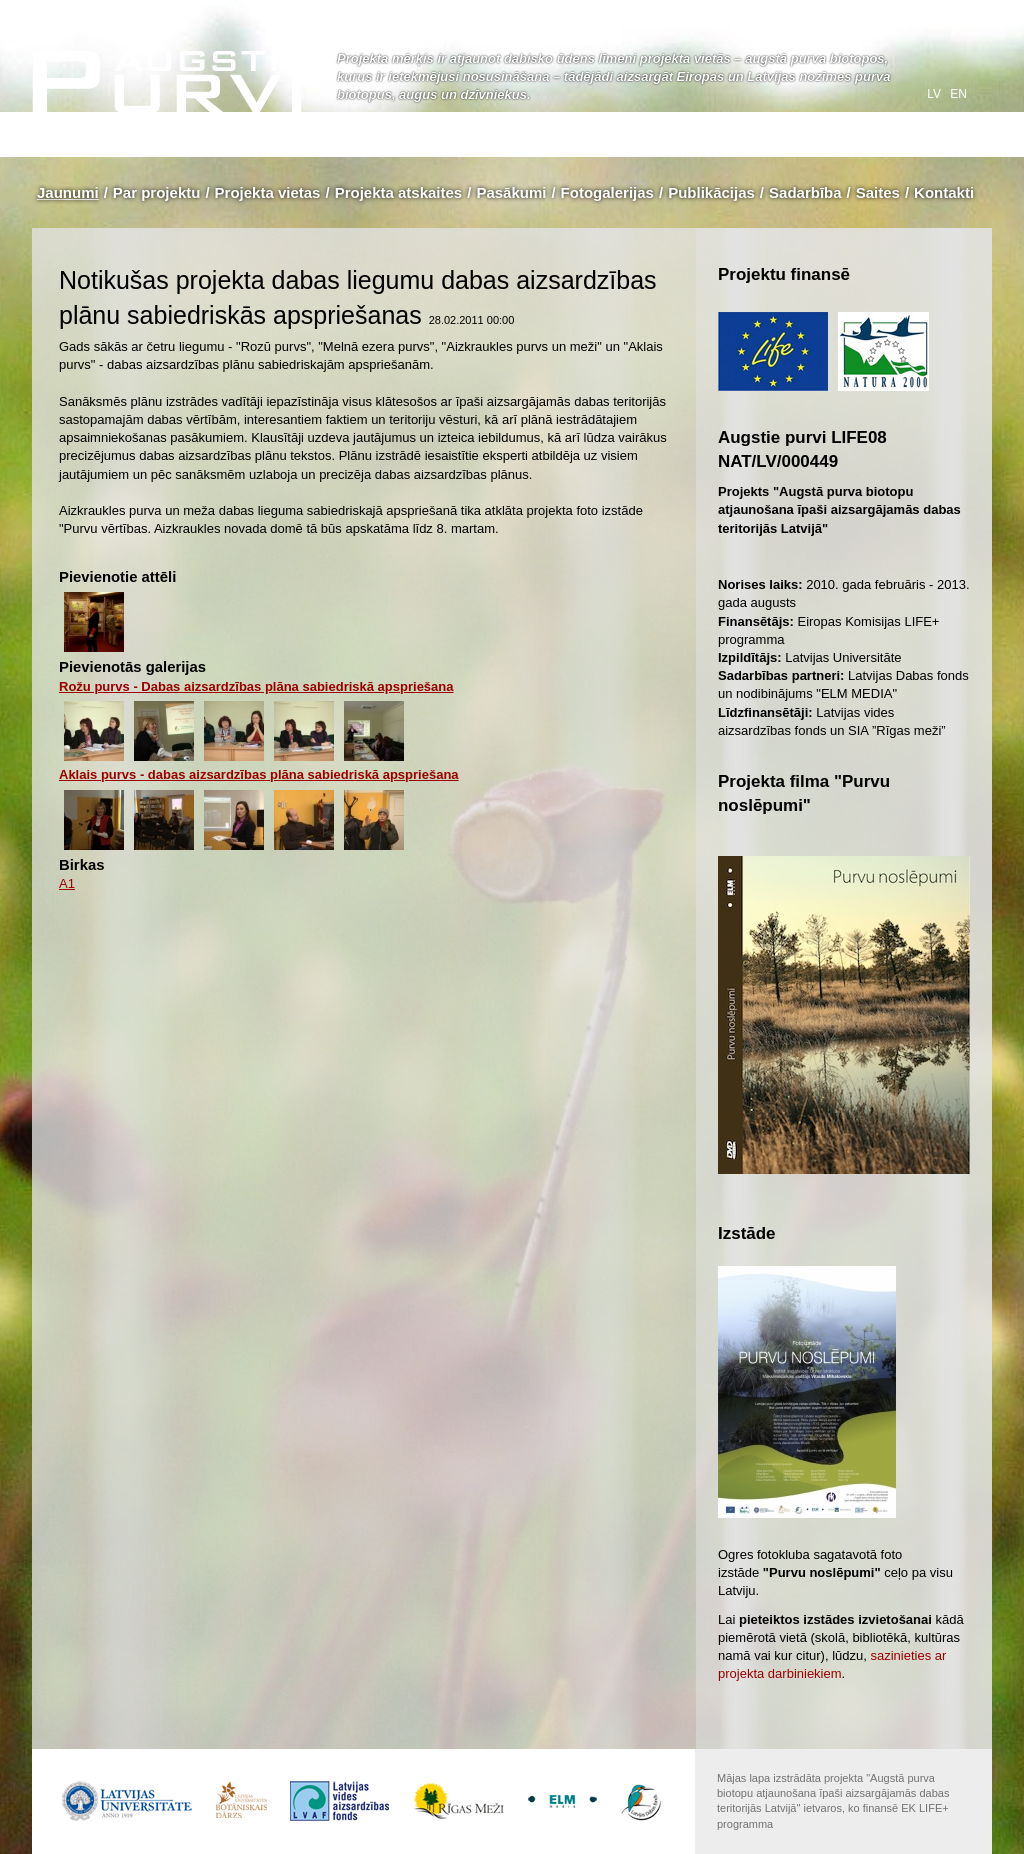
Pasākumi (511, 192)
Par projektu (157, 192)
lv (935, 94)
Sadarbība (805, 192)
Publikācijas (711, 192)
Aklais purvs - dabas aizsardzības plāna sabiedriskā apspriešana (259, 774)
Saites (878, 192)
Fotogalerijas (607, 192)
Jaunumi (68, 192)
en (958, 94)
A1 (67, 883)
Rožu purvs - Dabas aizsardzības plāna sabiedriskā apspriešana (256, 686)
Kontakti (944, 192)
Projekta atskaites (399, 192)
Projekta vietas (268, 192)
